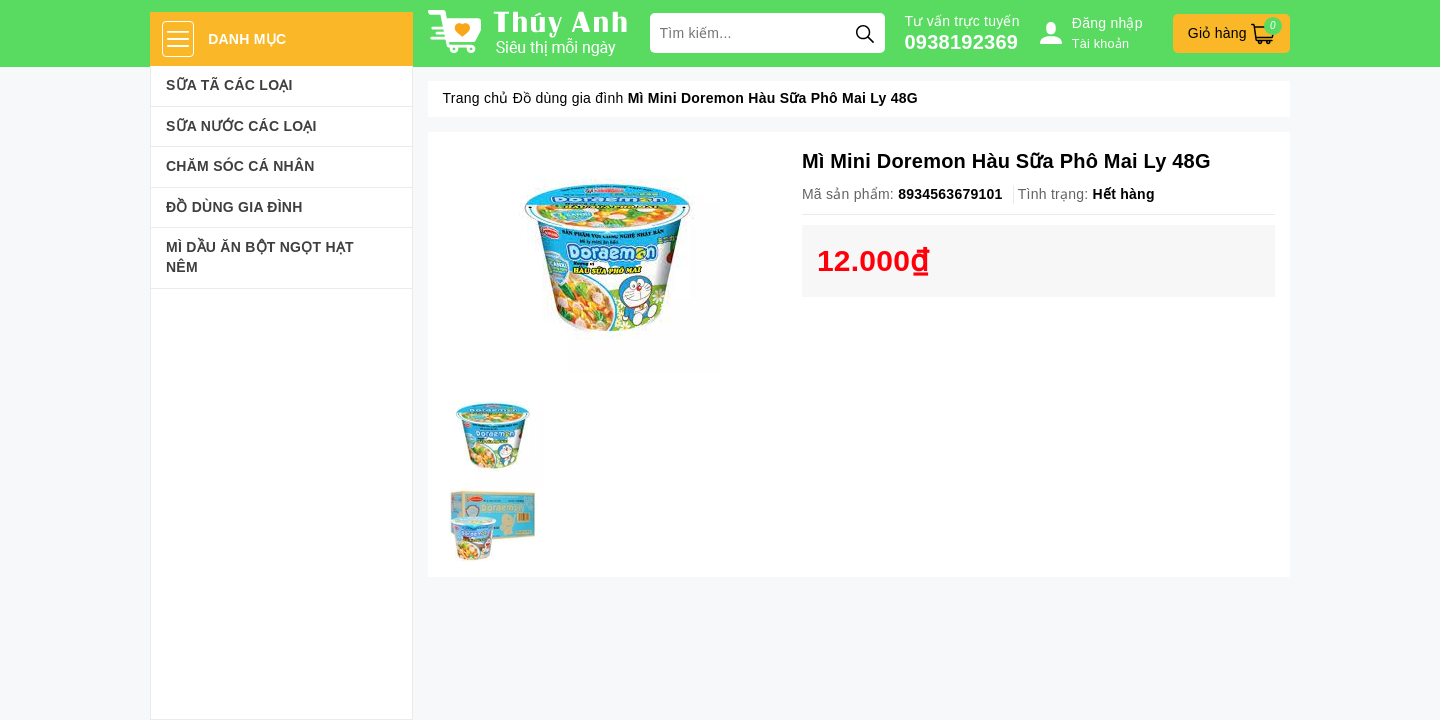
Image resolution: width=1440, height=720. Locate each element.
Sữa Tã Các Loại (229, 85)
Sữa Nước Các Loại (241, 126)
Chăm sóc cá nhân (240, 166)
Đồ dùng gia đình (234, 207)
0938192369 (962, 42)
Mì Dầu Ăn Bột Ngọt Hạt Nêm (260, 257)
